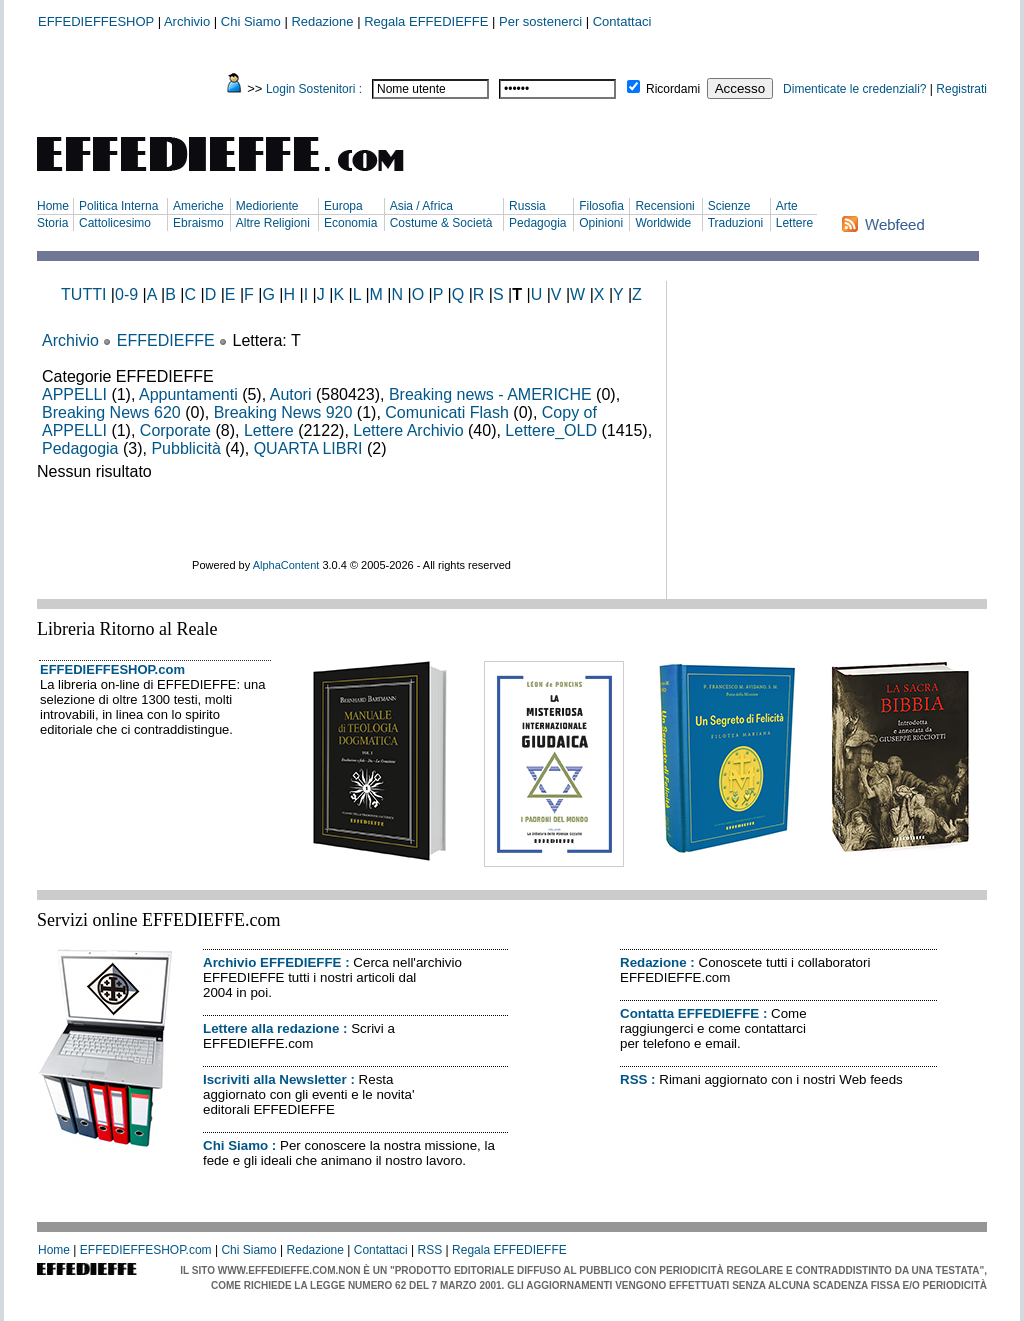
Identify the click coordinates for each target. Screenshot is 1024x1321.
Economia (350, 223)
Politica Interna (118, 206)
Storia (52, 223)
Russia (527, 206)
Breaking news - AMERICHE (490, 394)
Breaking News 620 (111, 412)
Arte (787, 206)
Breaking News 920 (283, 412)
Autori (291, 394)
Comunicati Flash (447, 412)
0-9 (126, 294)
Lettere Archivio (408, 430)
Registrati (961, 89)
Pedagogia (537, 223)
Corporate (175, 430)
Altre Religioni (273, 223)
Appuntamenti (188, 394)
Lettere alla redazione (271, 1028)
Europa (343, 206)
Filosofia (601, 206)
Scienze (729, 206)
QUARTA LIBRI (308, 448)
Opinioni (601, 223)
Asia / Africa (421, 206)
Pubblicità (185, 448)
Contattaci (622, 21)
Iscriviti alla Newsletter (275, 1079)
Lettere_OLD (551, 430)
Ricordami (673, 89)
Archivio (187, 21)
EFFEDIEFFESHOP (96, 21)
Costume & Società (441, 223)
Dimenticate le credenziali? (854, 89)
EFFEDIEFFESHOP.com (112, 669)
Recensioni (664, 206)
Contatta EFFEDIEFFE (689, 1013)
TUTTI (83, 294)
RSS (633, 1079)
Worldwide (663, 223)
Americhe (198, 206)
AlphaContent (286, 565)
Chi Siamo (251, 21)
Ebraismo (198, 223)
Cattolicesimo (115, 223)
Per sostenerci (540, 21)
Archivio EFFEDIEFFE (272, 962)
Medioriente (267, 206)
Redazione (322, 21)
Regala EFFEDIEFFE (426, 21)
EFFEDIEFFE (166, 340)
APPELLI (74, 394)
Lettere (794, 223)
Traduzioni (736, 223)
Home (53, 206)
